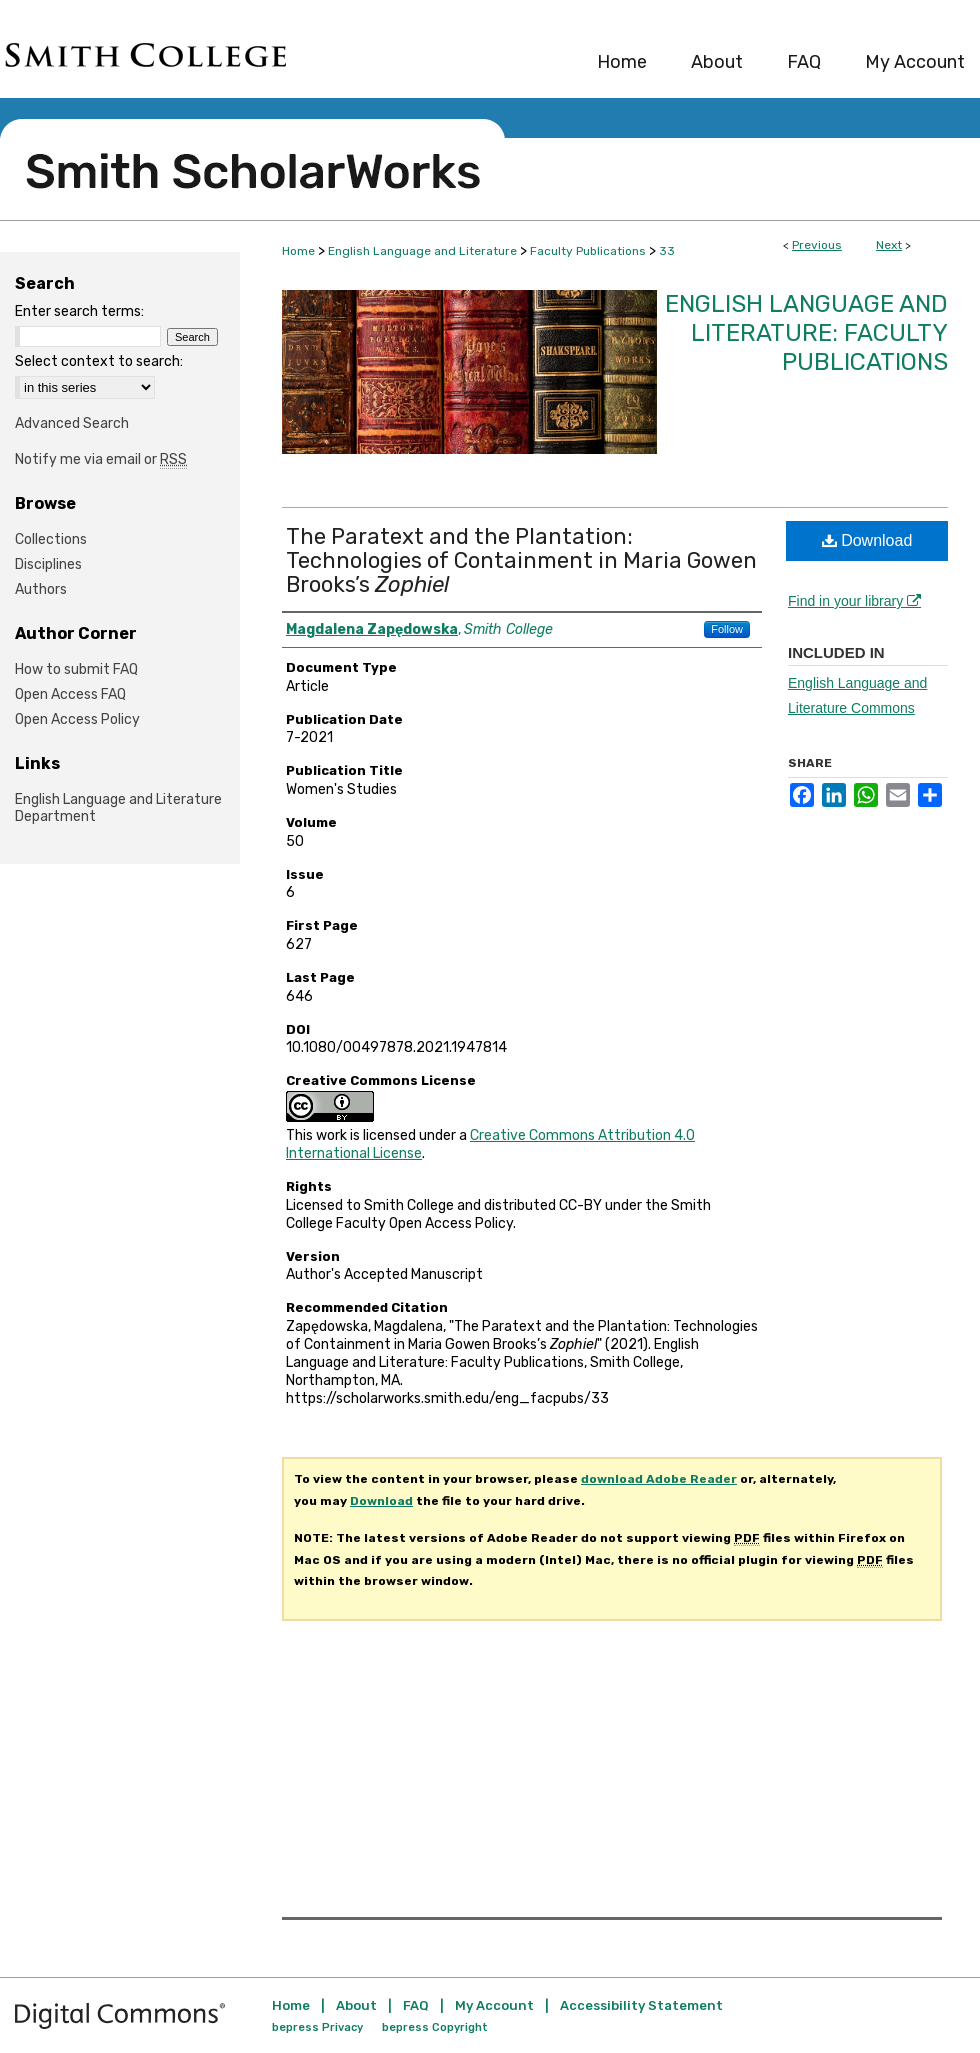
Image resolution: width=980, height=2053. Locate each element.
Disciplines (48, 564)
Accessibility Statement (641, 2005)
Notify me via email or (101, 459)
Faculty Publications (588, 251)
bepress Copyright (435, 2027)
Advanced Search (72, 423)
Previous (817, 245)
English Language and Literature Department (118, 808)
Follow (727, 629)
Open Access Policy (77, 719)
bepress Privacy (317, 2027)
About (356, 2005)
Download (867, 540)
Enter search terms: (79, 311)
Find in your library (854, 601)
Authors (41, 589)
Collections (51, 539)
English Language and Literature (422, 251)
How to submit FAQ (76, 669)
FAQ (416, 2005)
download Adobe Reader (659, 1479)
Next (889, 245)
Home (298, 251)
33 (667, 251)
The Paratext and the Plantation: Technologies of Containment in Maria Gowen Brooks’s (521, 560)
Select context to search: (99, 361)
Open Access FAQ (70, 694)
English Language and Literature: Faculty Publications (806, 333)
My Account (494, 2005)
